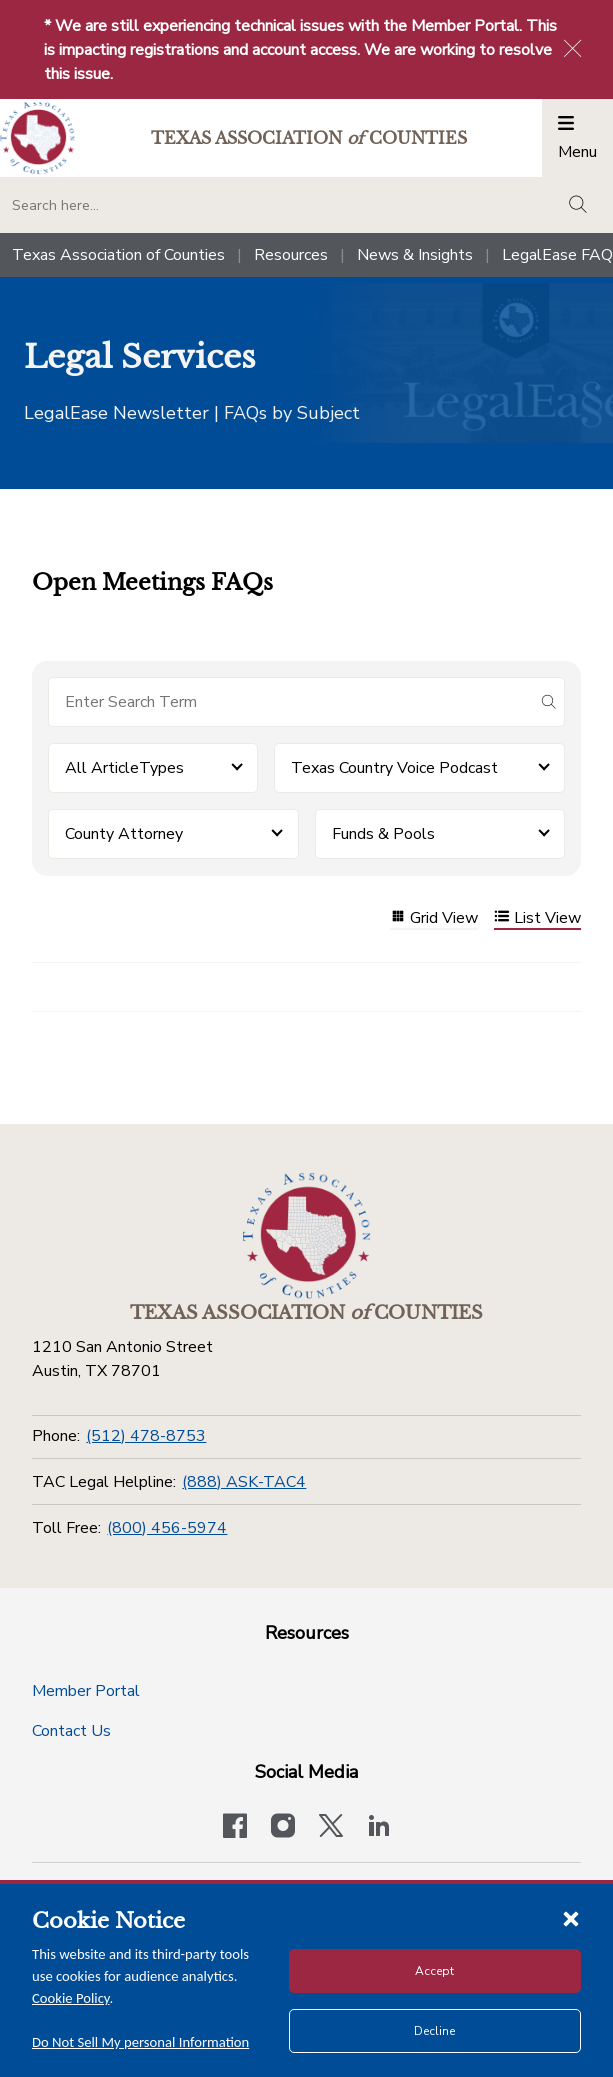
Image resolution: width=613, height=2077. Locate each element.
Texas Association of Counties (118, 255)
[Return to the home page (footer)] (307, 1236)
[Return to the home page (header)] (37, 138)
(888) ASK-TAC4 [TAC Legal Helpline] (244, 1482)
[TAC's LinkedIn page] (379, 1828)
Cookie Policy (71, 1998)
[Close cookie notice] (571, 1918)
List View (537, 918)
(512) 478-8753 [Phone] (146, 1436)
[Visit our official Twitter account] (331, 1828)
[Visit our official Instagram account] (283, 1828)
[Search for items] (290, 702)
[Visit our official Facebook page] (235, 1828)
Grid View (434, 918)
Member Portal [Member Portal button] (86, 1691)
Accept (434, 1971)
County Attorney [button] (124, 834)
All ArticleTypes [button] (124, 768)
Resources (291, 255)
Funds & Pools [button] (383, 834)
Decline (434, 2031)
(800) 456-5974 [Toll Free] (167, 1528)
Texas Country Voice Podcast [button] (394, 768)
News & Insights (415, 255)
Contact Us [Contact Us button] (71, 1731)
